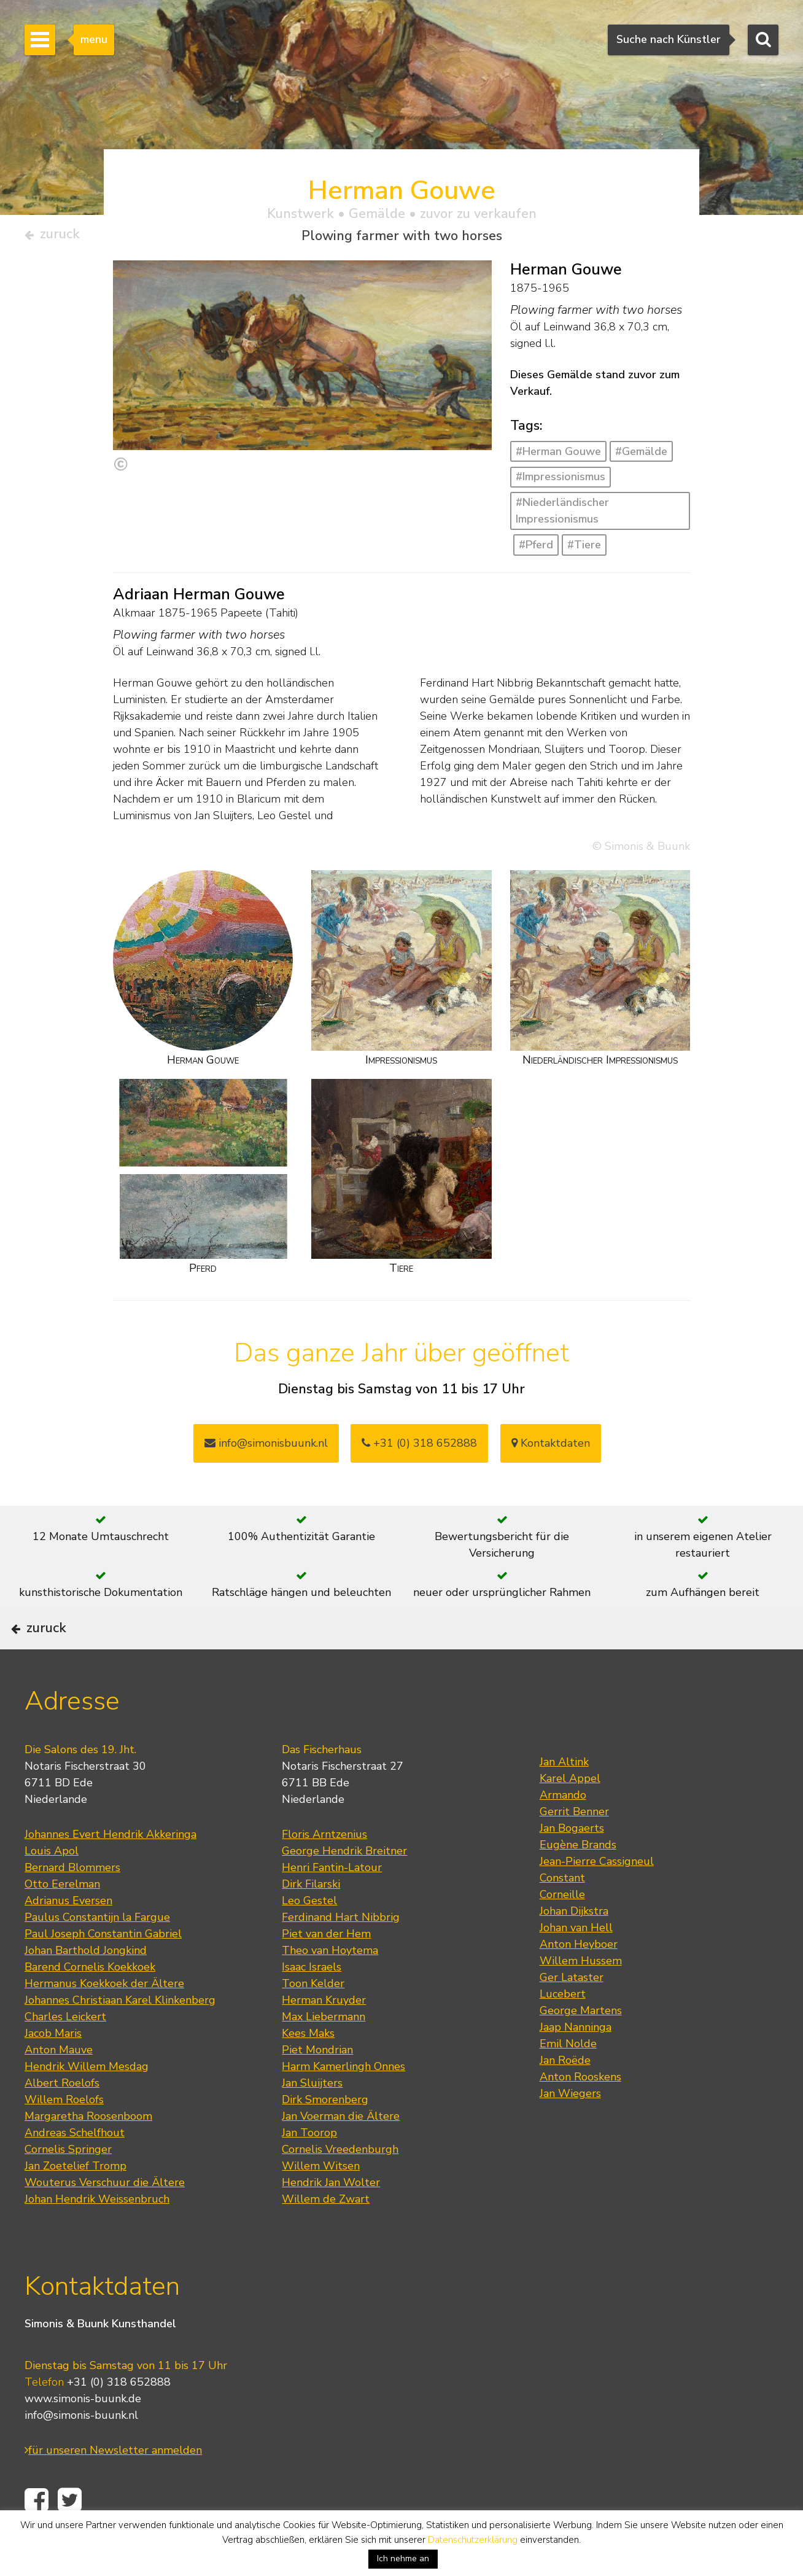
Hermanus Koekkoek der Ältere (104, 2019)
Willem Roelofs (64, 2135)
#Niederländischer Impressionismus (562, 515)
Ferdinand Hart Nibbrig (341, 1953)
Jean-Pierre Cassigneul (597, 1897)
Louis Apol (52, 1887)
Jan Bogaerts (572, 1864)
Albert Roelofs (62, 2119)
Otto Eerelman (62, 1920)
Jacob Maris (53, 2069)
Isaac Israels (311, 2003)
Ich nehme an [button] (403, 2558)
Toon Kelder (313, 2019)
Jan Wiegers (570, 2129)
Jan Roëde (565, 2096)
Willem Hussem (581, 1997)
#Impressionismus (560, 481)
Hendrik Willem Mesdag (87, 2102)
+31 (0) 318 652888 (419, 1448)
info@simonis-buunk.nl (81, 2452)
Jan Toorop (309, 2169)
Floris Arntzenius (324, 1870)
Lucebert (563, 2030)
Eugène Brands (578, 1881)
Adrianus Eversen (68, 1936)
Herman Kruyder (324, 2036)
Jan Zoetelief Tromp (75, 2202)
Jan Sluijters (312, 2119)
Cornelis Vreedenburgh (340, 2185)
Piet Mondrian (317, 2086)
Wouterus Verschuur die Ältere (105, 2218)
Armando (563, 1831)
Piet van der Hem (326, 1970)
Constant (562, 1914)
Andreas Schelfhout (75, 2169)
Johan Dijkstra (574, 1947)
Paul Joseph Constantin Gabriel (103, 1970)
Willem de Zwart (326, 2235)
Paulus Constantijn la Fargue (97, 1953)
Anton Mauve (59, 2086)
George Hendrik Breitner (344, 1887)
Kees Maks (308, 2069)
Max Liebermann (323, 2052)
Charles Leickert (65, 2052)
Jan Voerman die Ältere (341, 2152)
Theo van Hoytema (330, 1986)
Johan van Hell (576, 1963)
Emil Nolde (568, 2079)
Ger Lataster (571, 2013)
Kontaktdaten (550, 1448)
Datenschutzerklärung (473, 2540)
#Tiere (584, 549)
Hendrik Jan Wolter (331, 2218)
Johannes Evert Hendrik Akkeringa (110, 1870)
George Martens (581, 2046)
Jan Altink (564, 1798)
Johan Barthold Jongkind (86, 1986)
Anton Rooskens (580, 2113)
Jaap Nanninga (575, 2063)
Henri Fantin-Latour (332, 1903)
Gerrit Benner (574, 1847)
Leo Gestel (309, 1936)
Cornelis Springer (68, 2185)
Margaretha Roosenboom (88, 2152)
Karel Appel (570, 1814)
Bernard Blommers (72, 1903)
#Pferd (536, 549)
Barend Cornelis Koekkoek (90, 2003)
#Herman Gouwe (558, 456)
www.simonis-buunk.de (83, 2435)
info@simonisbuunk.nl (266, 1448)
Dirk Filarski (311, 1920)
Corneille (562, 1930)
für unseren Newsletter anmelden (113, 2487)
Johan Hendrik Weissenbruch (97, 2235)
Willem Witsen (321, 2202)
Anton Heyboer (579, 1980)
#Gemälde (641, 456)
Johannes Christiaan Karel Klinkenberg (120, 2036)
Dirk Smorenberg (325, 2135)
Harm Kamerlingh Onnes (343, 2102)
